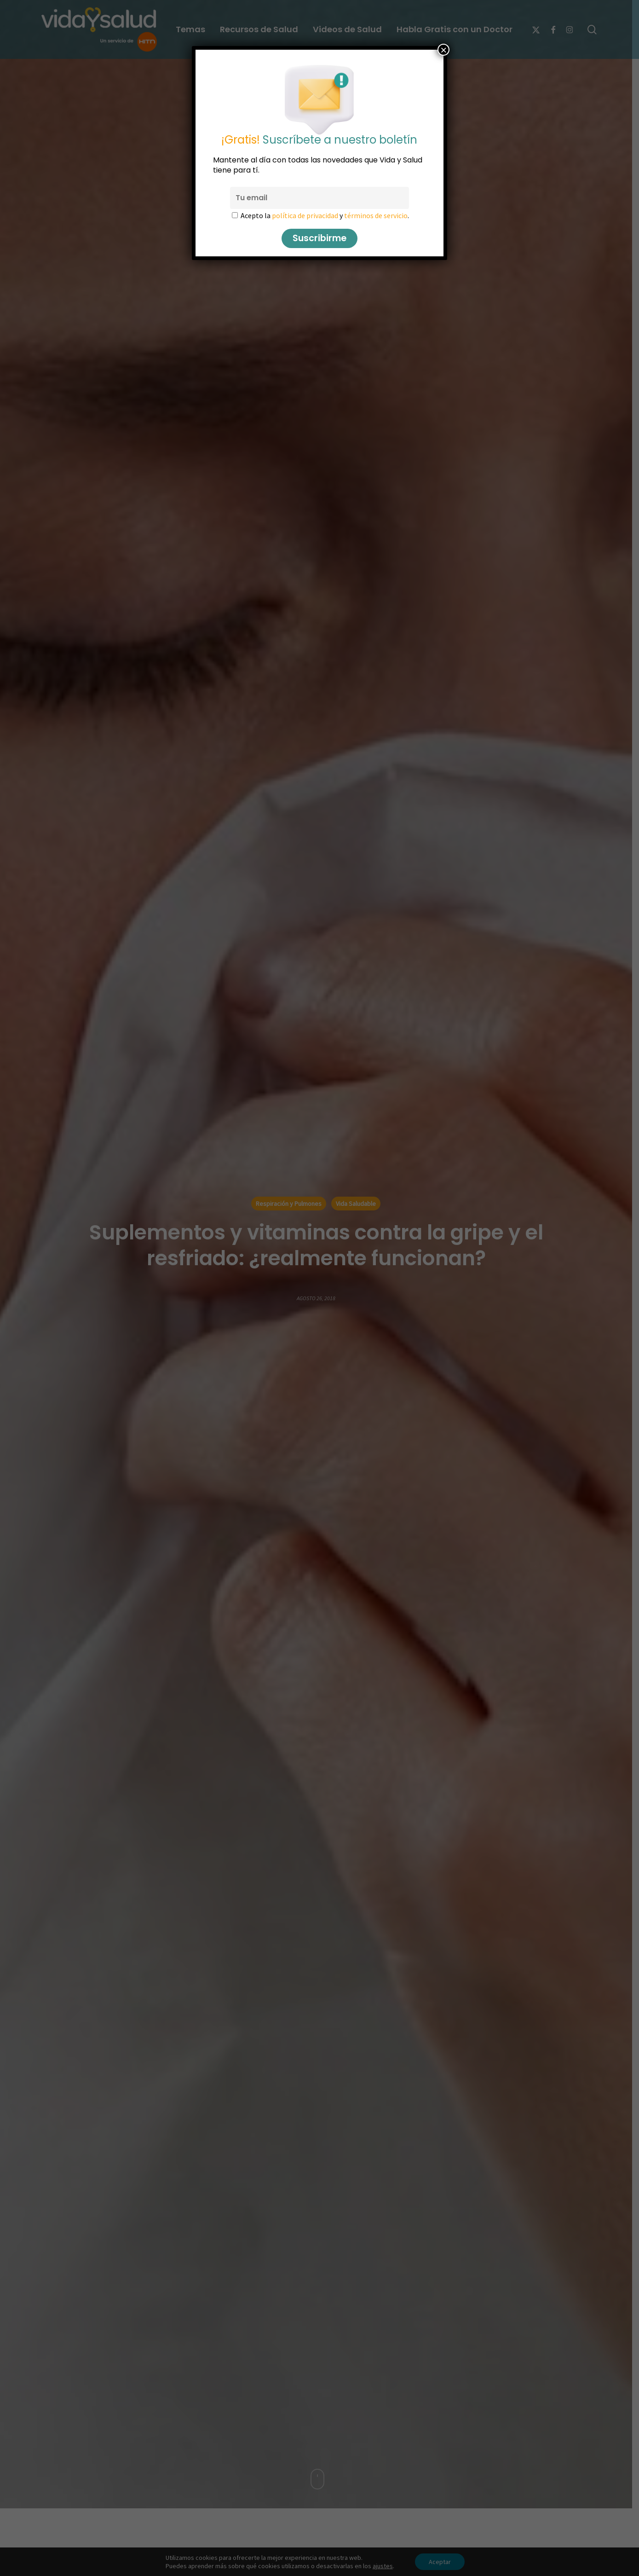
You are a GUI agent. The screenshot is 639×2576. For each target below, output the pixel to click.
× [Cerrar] (443, 50)
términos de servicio (376, 215)
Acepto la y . (325, 215)
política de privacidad (305, 215)
